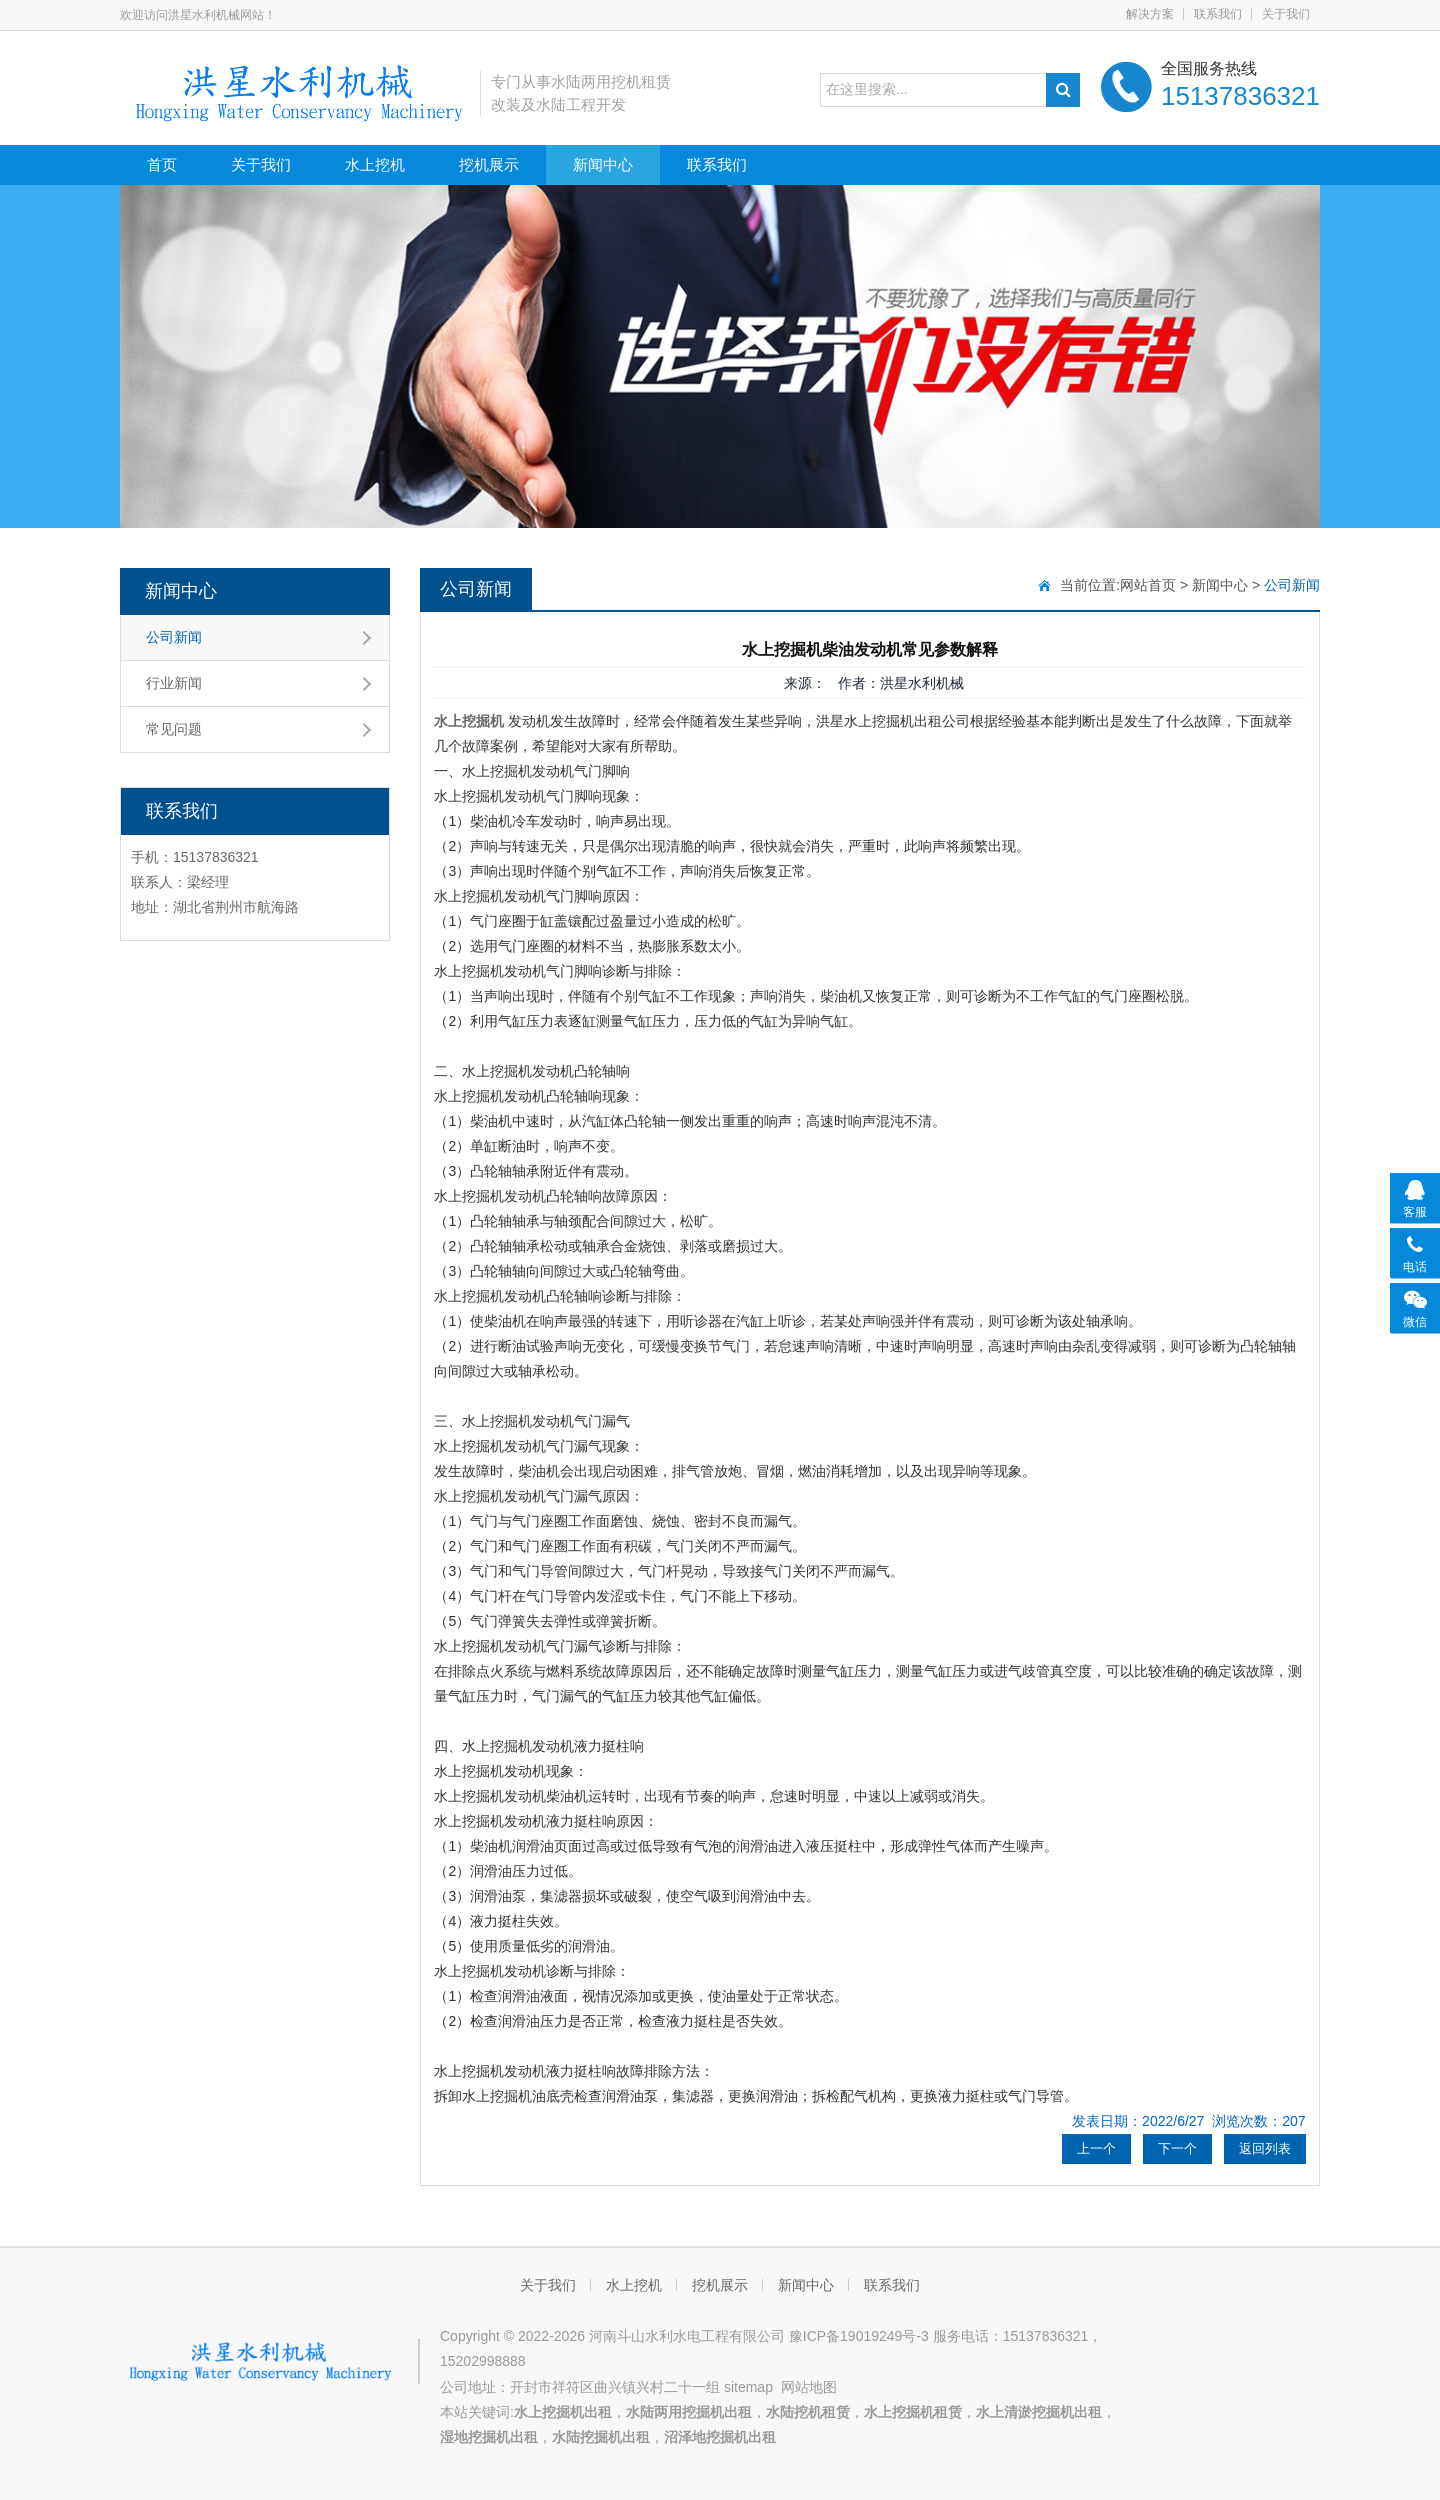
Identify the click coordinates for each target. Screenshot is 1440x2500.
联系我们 (1218, 14)
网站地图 (809, 2387)
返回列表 (1265, 2148)
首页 (162, 164)
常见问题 (174, 729)
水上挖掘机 (469, 721)
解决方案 (1150, 14)
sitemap (748, 2387)
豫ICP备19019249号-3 (859, 2336)
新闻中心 (603, 164)
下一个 (1177, 2148)
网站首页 (1148, 585)
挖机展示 (489, 164)
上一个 (1096, 2148)
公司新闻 (174, 637)
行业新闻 (174, 683)
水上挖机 (375, 164)
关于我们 (1286, 14)
